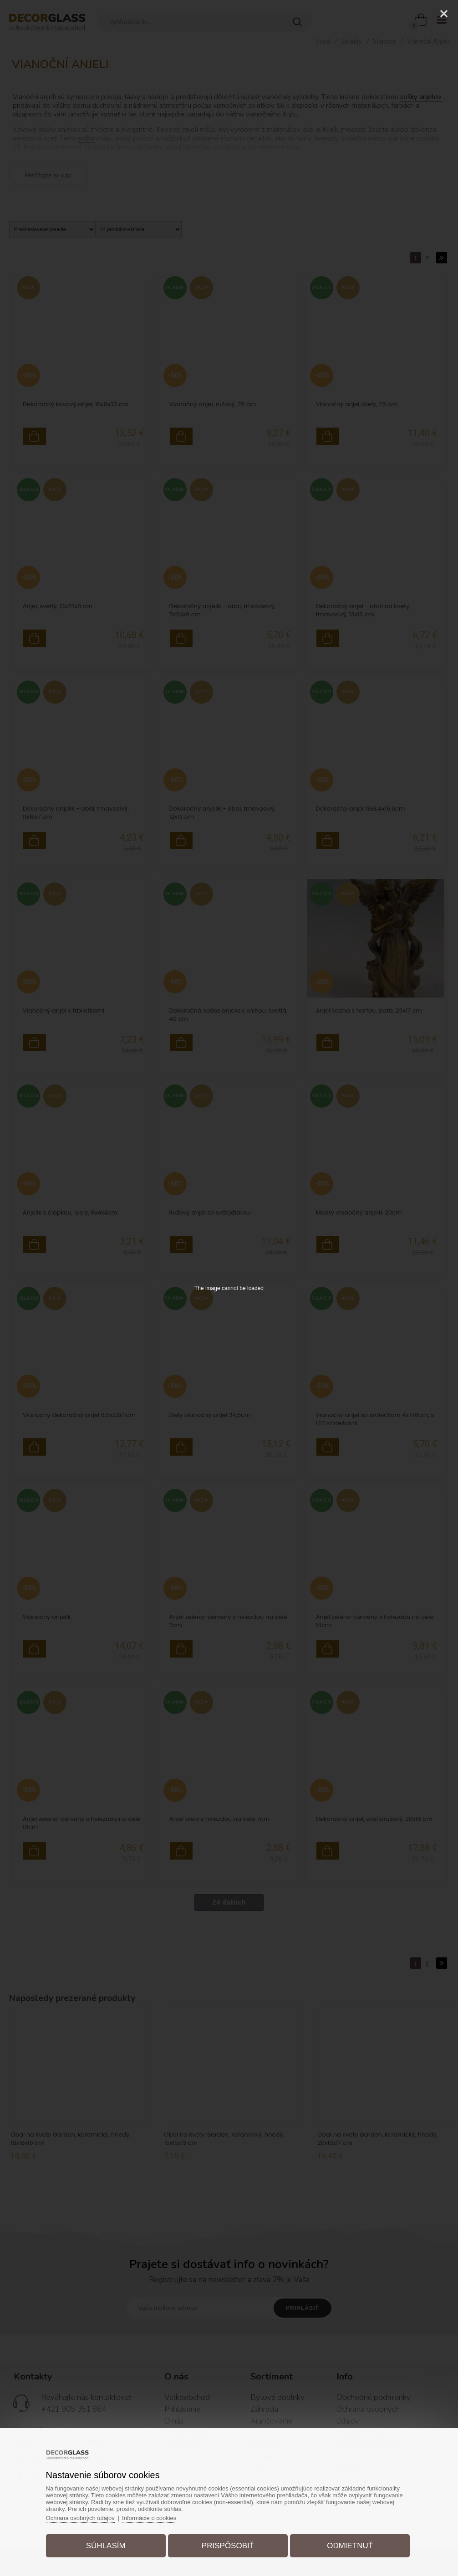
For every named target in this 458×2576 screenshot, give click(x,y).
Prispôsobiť (228, 2545)
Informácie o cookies (149, 2518)
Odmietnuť (350, 2545)
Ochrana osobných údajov (80, 2518)
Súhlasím (106, 2545)
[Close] (444, 13)
